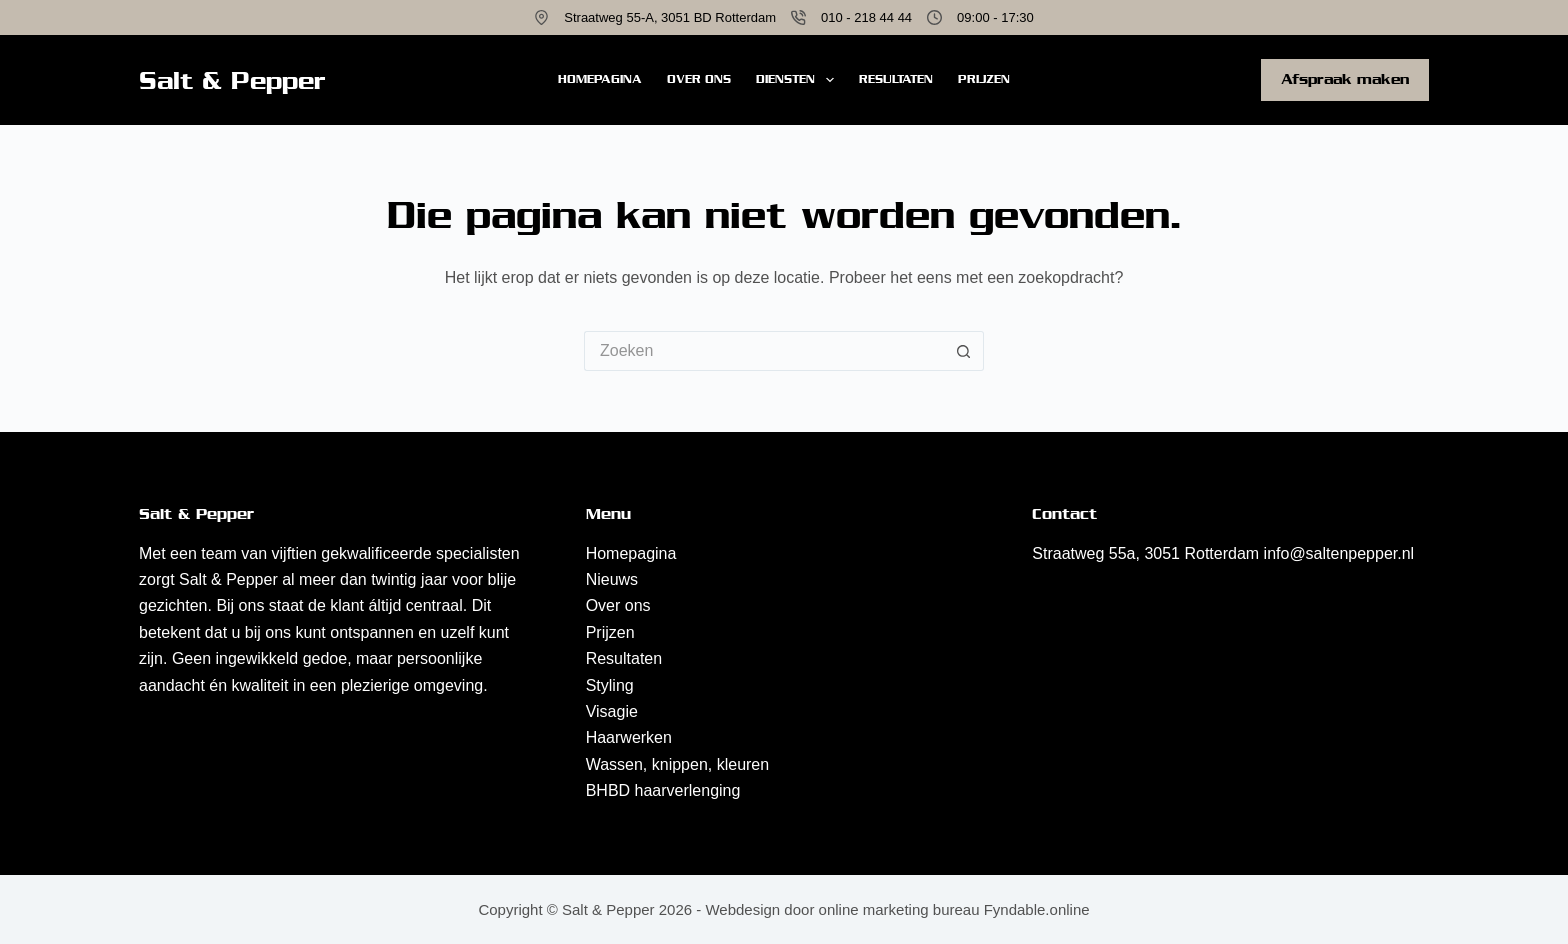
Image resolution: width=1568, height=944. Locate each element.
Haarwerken (629, 737)
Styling (610, 685)
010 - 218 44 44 (866, 17)
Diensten (798, 80)
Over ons (699, 79)
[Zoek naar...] (764, 351)
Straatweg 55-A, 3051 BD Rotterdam (670, 17)
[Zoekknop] (964, 351)
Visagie (612, 711)
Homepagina (600, 79)
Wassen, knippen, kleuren (678, 764)
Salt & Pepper (232, 80)
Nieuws (612, 579)
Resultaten (896, 79)
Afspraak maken (1345, 79)
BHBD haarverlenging (663, 790)
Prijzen (984, 79)
